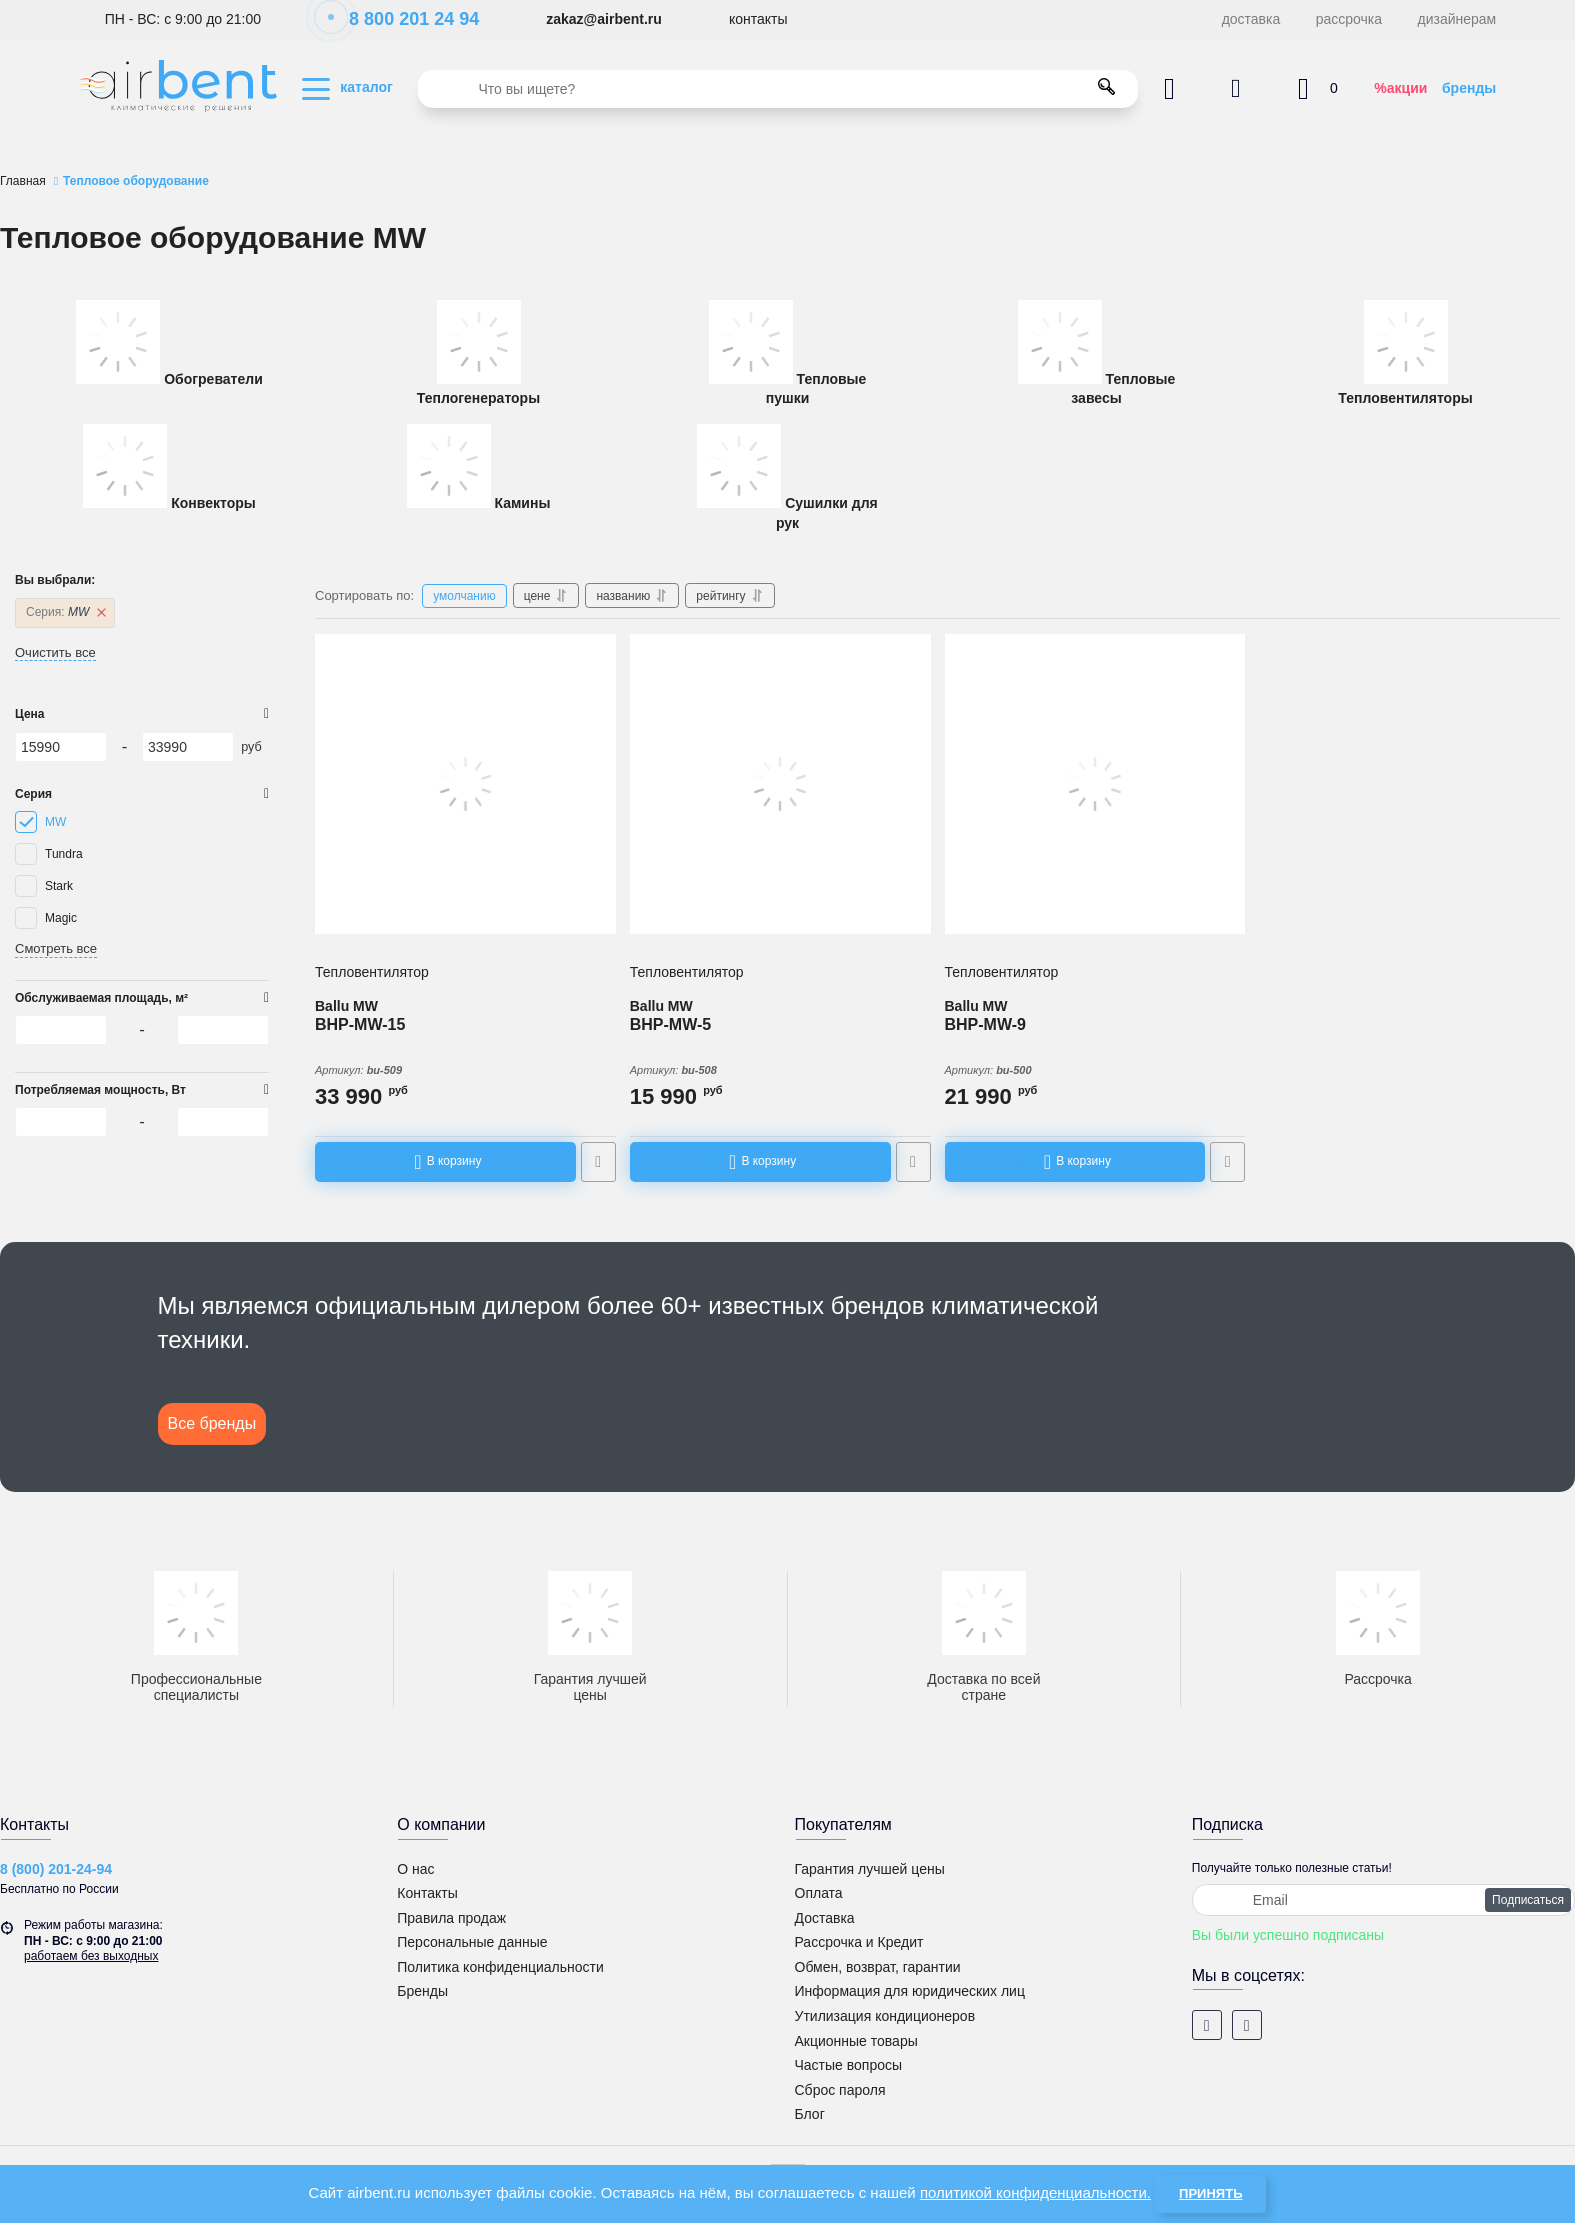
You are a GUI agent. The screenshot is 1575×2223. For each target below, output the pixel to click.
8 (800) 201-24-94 (56, 1869)
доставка (1251, 19)
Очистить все (55, 652)
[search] (778, 89)
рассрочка (1349, 19)
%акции (1400, 88)
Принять (1210, 2193)
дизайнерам (1457, 19)
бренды (1469, 88)
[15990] (61, 747)
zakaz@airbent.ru (604, 19)
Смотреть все (56, 948)
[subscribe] (1383, 1900)
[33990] (188, 747)
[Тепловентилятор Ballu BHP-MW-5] (780, 784)
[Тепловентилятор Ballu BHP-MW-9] (1095, 784)
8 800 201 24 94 (403, 19)
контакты (758, 19)
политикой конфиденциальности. (1035, 2192)
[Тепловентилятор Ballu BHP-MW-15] (465, 784)
